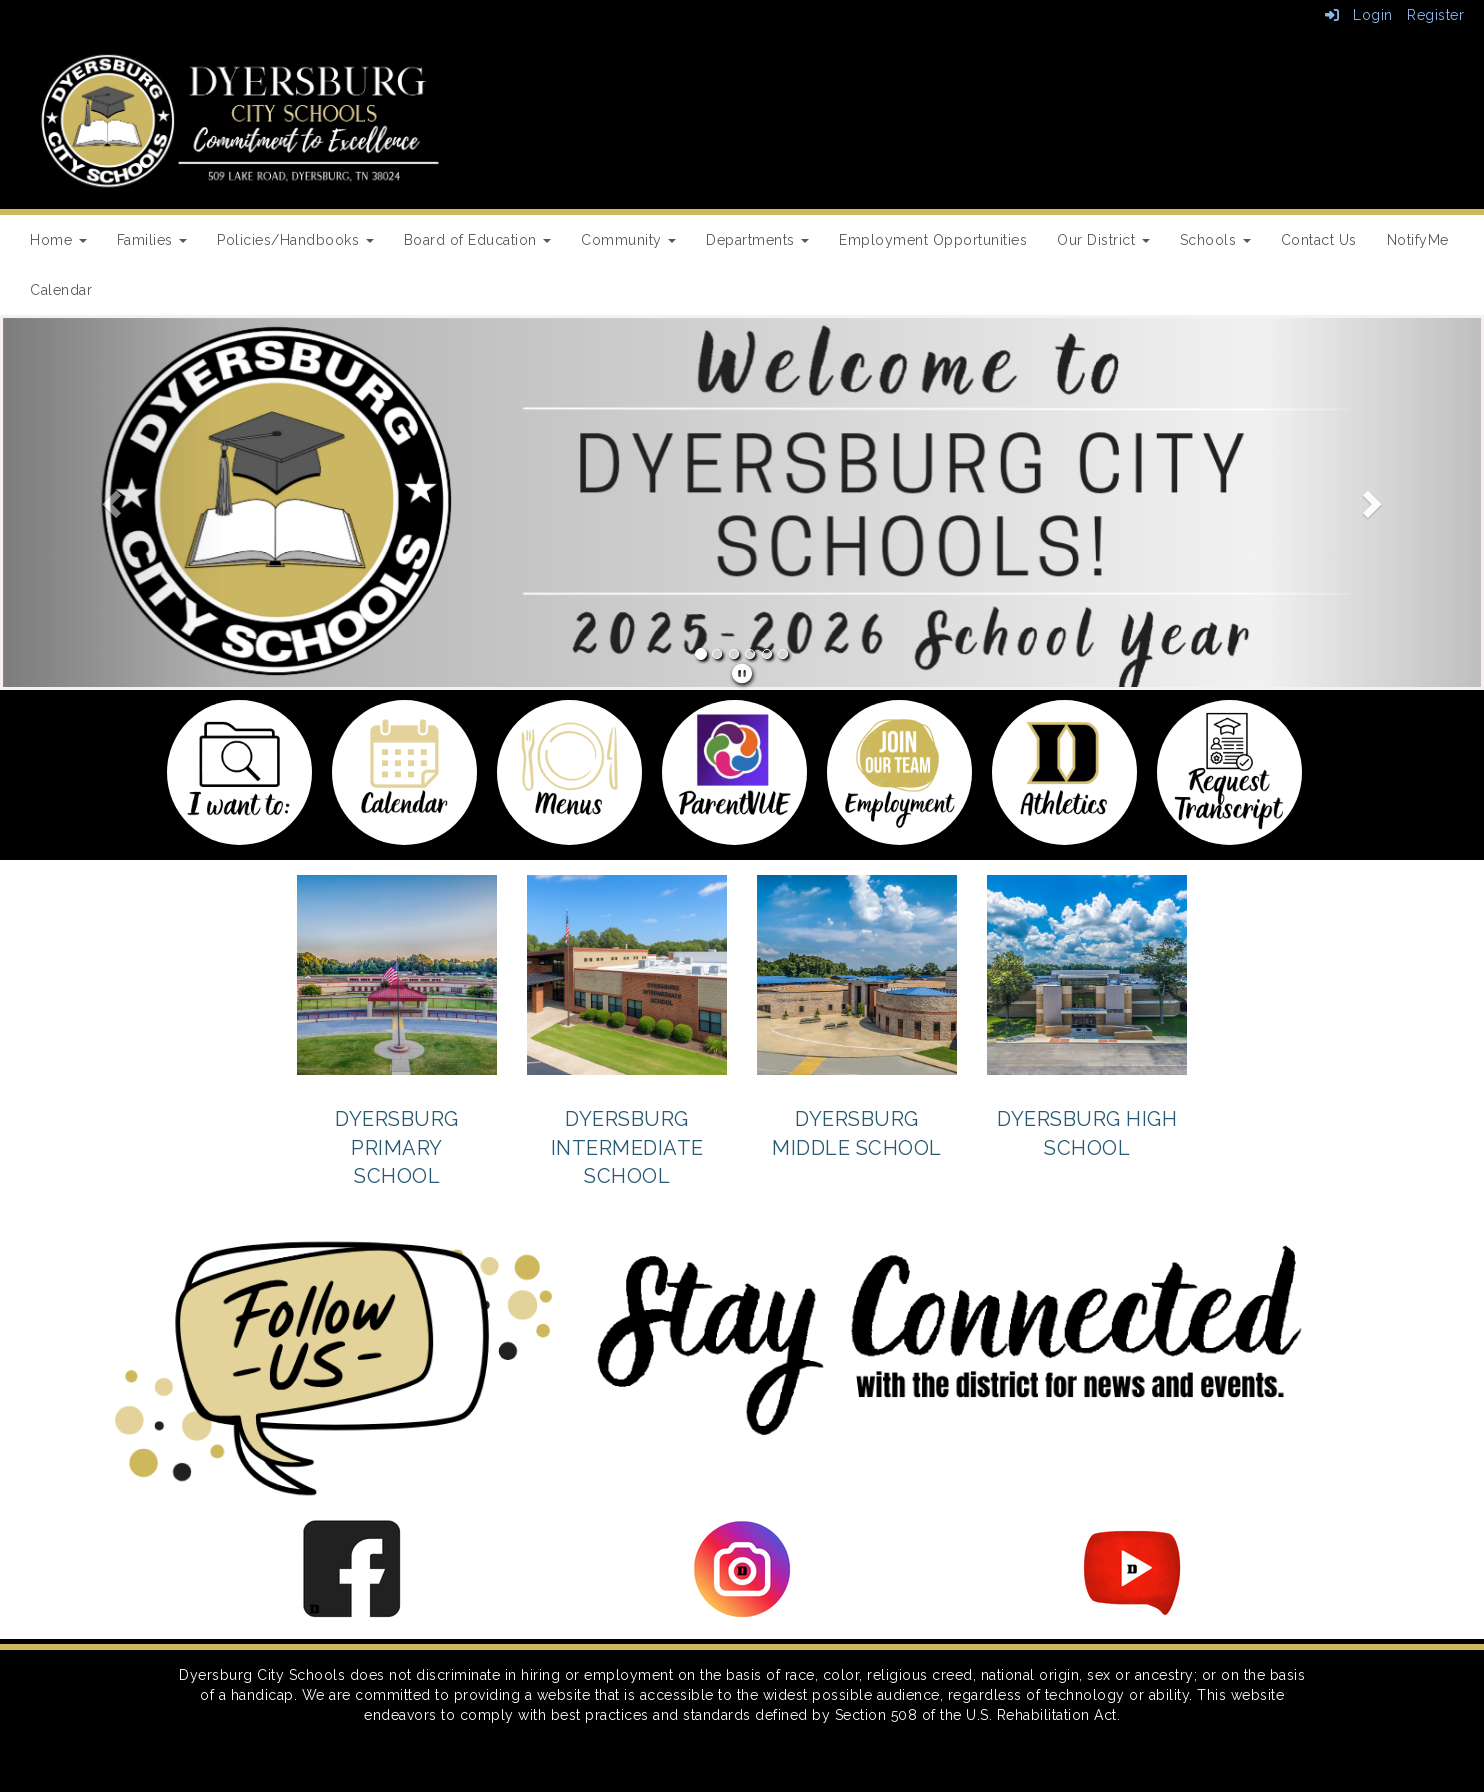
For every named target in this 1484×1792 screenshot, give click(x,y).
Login (1359, 15)
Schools (1215, 240)
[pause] (742, 674)
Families (152, 240)
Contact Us (1319, 240)
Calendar (61, 290)
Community (628, 240)
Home (58, 240)
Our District (1103, 240)
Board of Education (478, 240)
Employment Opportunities (933, 240)
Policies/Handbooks (295, 240)
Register (1435, 15)
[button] (114, 503)
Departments (757, 240)
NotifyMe (1418, 240)
